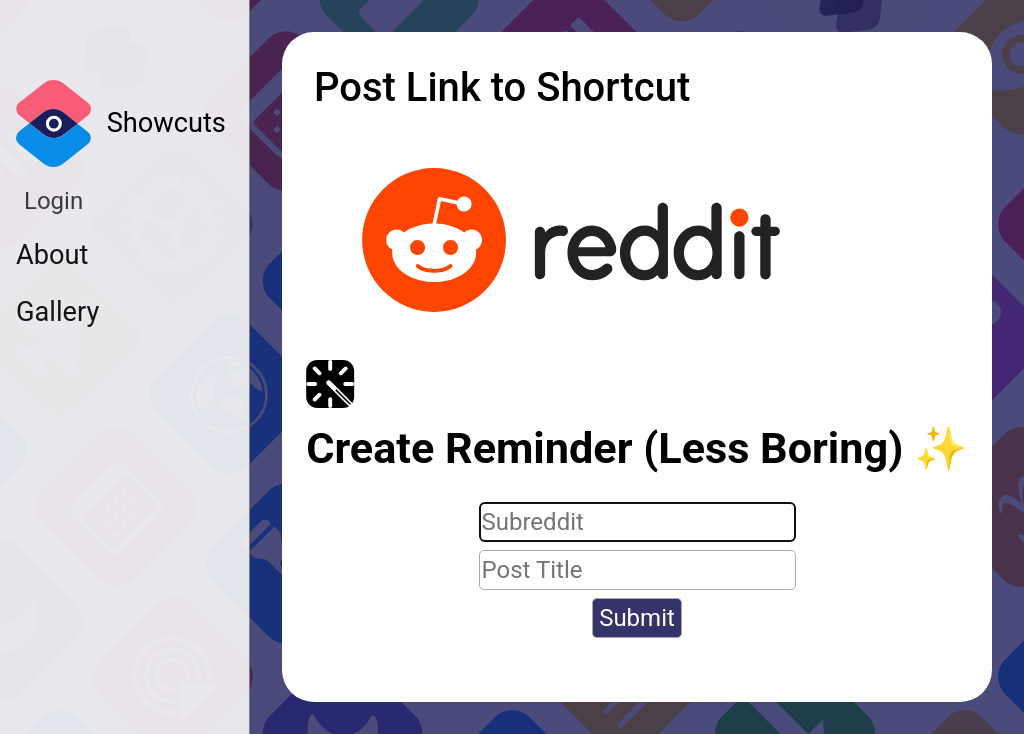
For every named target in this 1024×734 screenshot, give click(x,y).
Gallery (57, 312)
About (52, 255)
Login (53, 201)
